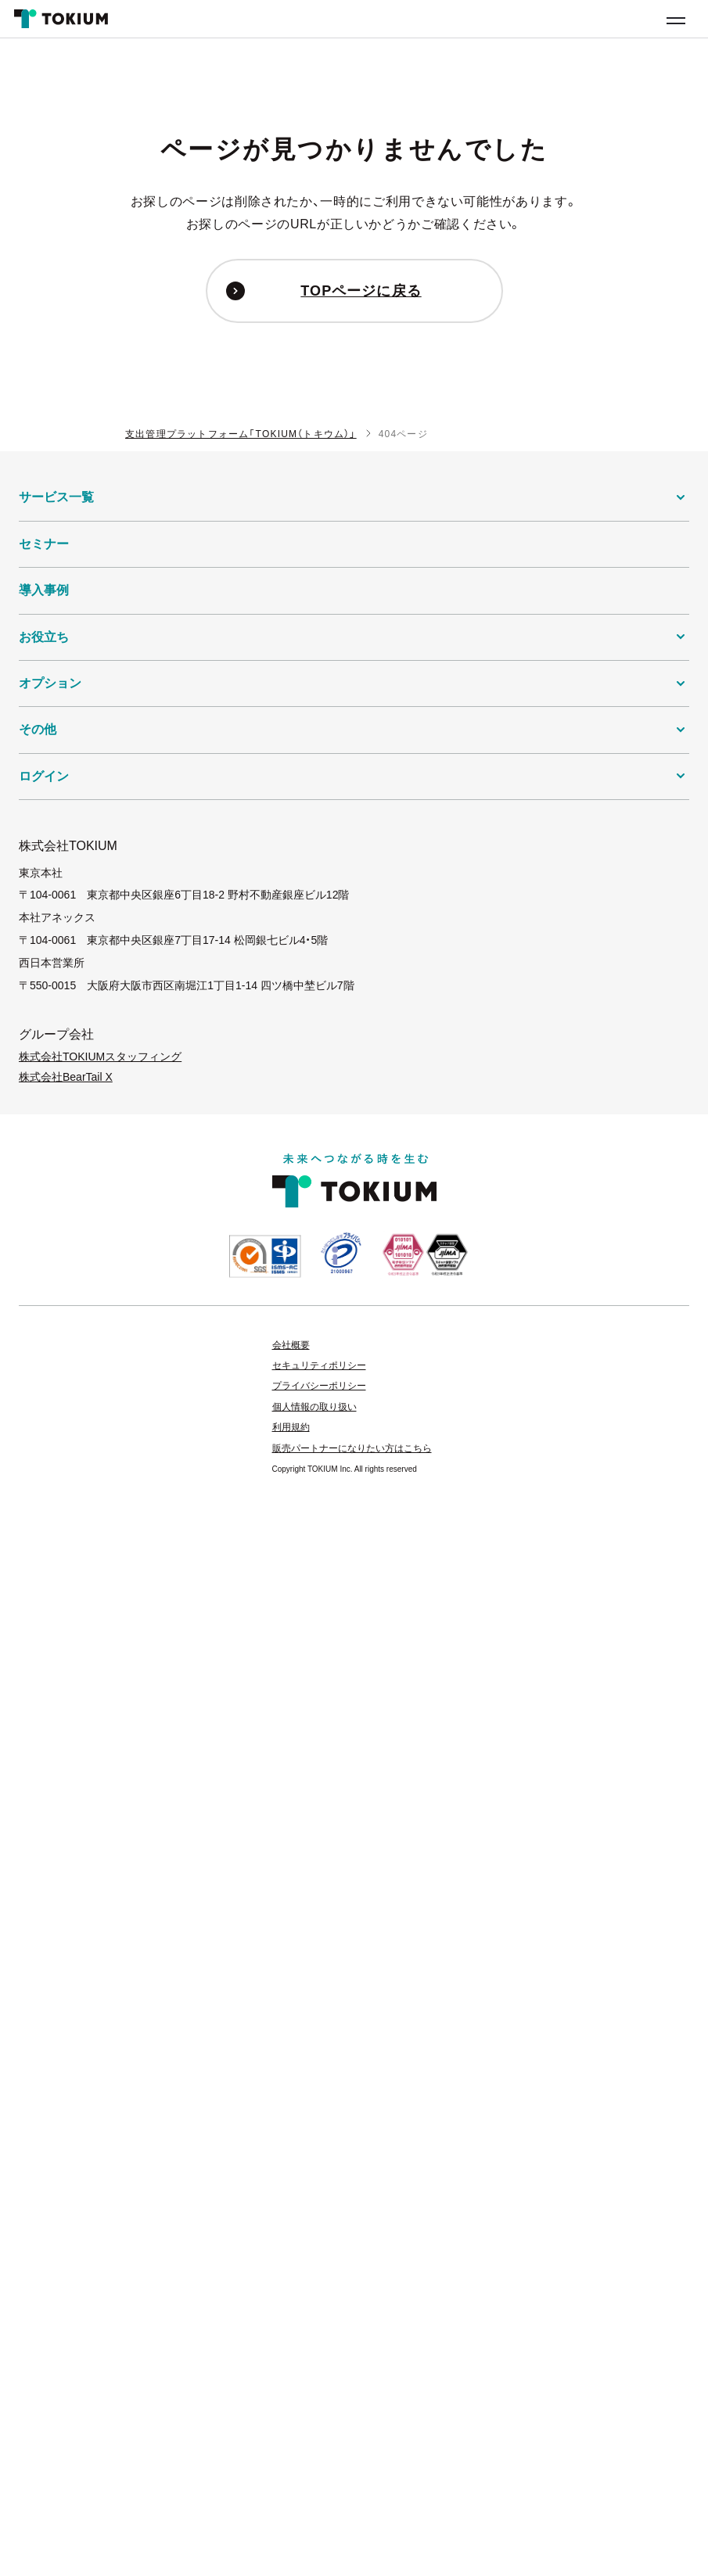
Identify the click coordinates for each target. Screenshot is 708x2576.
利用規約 (291, 1427)
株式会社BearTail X (66, 1077)
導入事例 (44, 590)
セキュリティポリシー (319, 1365)
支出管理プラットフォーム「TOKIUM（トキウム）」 (241, 434)
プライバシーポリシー (319, 1385)
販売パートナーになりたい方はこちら (352, 1448)
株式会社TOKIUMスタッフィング (100, 1056)
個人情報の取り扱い (314, 1406)
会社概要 (291, 1345)
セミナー (44, 544)
